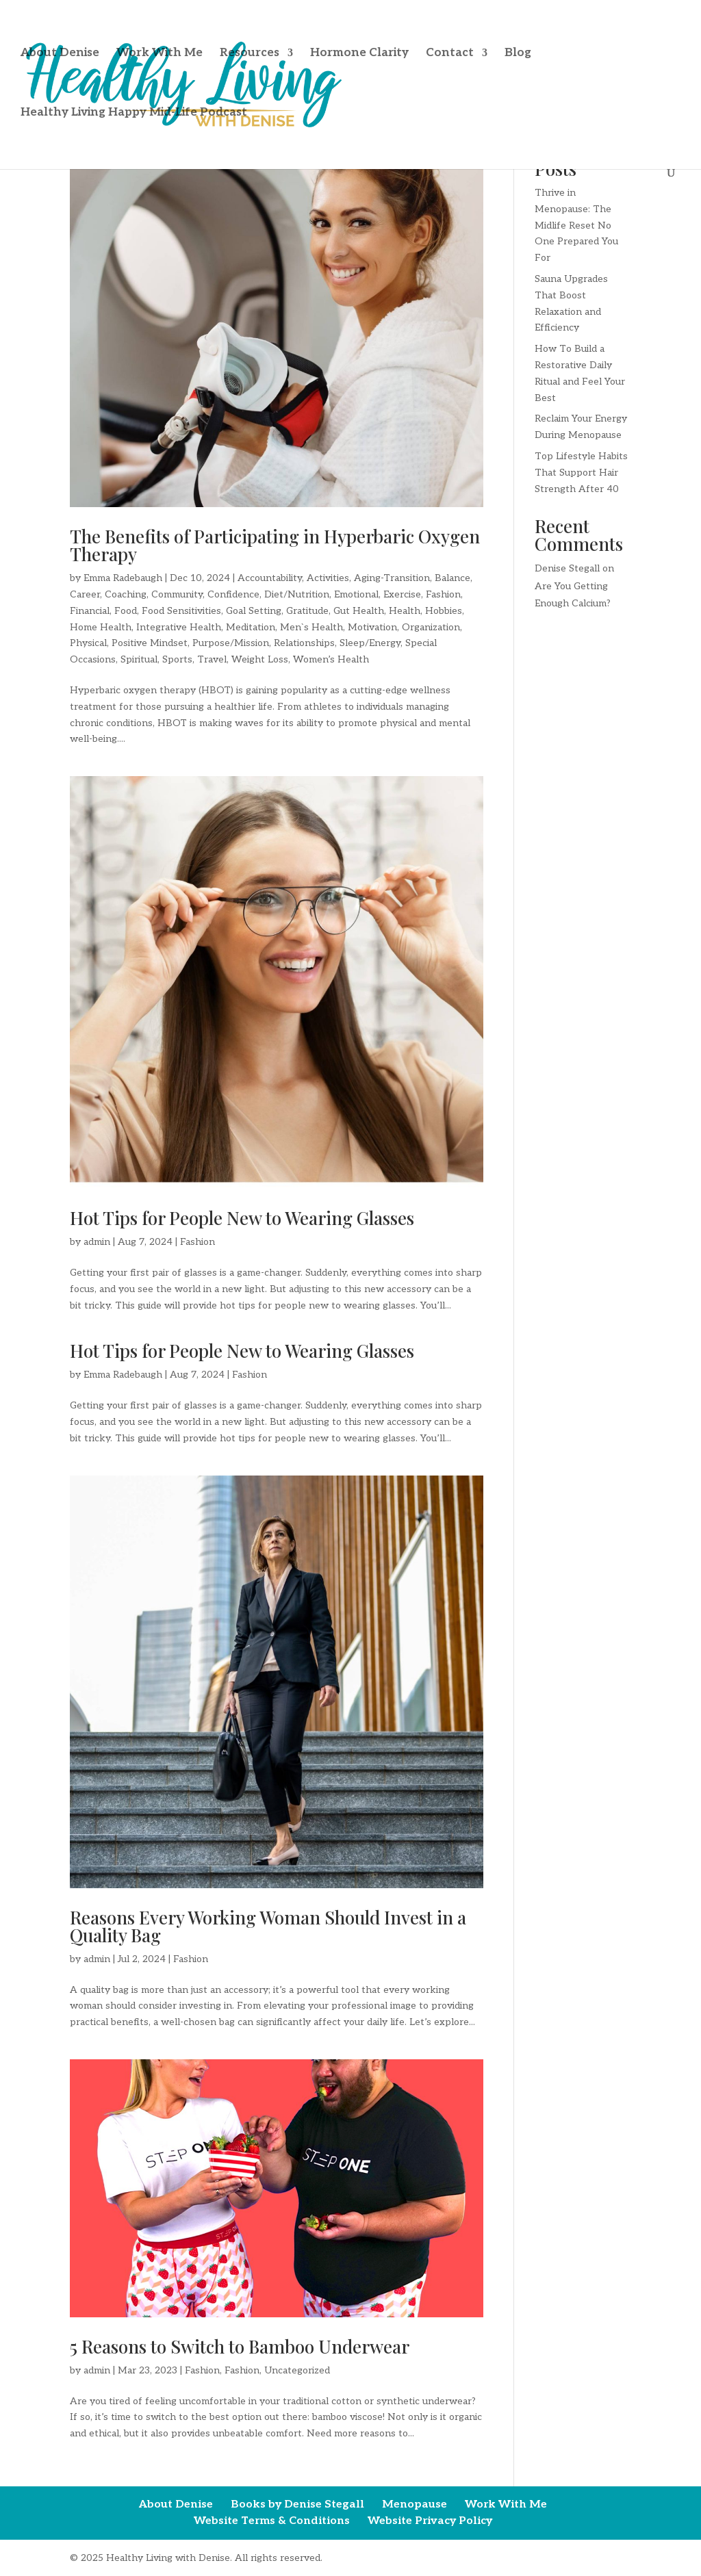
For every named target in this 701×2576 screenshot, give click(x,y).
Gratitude (307, 611)
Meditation (250, 627)
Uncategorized (297, 2370)
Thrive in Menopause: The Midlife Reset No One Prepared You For (576, 225)
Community (177, 594)
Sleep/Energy (370, 643)
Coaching (125, 594)
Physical (88, 643)
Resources (249, 56)
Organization (431, 627)
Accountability (270, 578)
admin (97, 1242)
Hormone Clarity (359, 56)
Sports (177, 659)
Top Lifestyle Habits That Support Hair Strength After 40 (581, 472)
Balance (452, 578)
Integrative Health (178, 627)
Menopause (414, 2504)
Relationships (304, 643)
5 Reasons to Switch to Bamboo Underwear (239, 2346)
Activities (328, 578)
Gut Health (358, 611)
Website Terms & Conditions (272, 2520)
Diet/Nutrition (296, 594)
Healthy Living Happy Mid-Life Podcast (134, 115)
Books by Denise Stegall (297, 2504)
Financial (90, 611)
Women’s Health (331, 659)
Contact (450, 56)
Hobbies (443, 611)
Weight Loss (259, 659)
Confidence (233, 594)
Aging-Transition (392, 578)
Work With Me (159, 56)
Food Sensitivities (181, 611)
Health (404, 611)
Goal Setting (253, 611)
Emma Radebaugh (123, 578)
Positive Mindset (150, 643)
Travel (212, 659)
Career (85, 594)
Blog (518, 56)
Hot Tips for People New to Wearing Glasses (242, 1218)
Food (125, 611)
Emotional (356, 594)
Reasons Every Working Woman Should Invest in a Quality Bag (268, 1926)
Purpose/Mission (230, 643)
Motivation (372, 627)
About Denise (60, 56)
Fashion (443, 594)
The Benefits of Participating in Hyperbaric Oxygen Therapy (275, 545)
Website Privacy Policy (430, 2520)
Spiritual (138, 659)
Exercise (402, 594)
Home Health (100, 627)
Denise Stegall (567, 568)
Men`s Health (311, 627)
